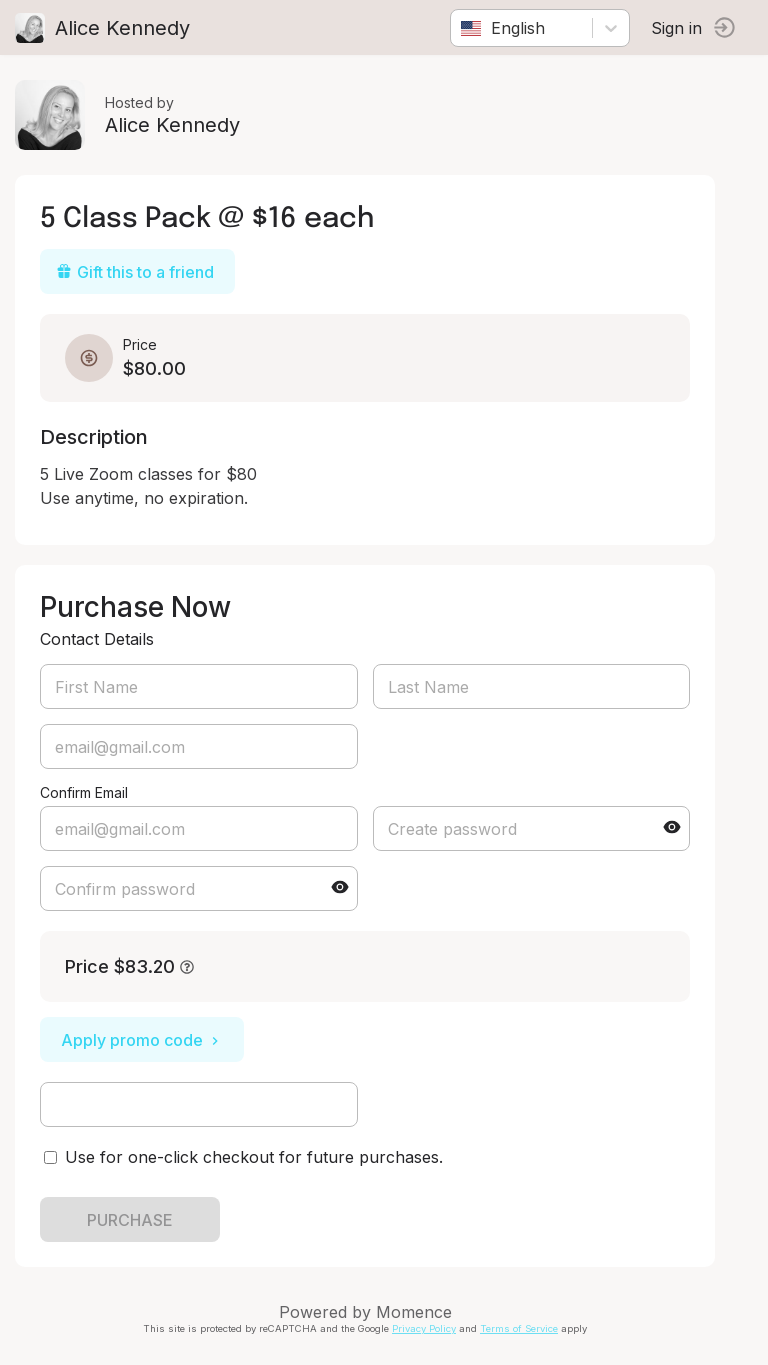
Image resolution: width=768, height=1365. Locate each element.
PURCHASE (130, 1220)
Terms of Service (519, 1328)
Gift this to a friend (135, 272)
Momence (414, 1312)
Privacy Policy (424, 1328)
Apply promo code (142, 1040)
